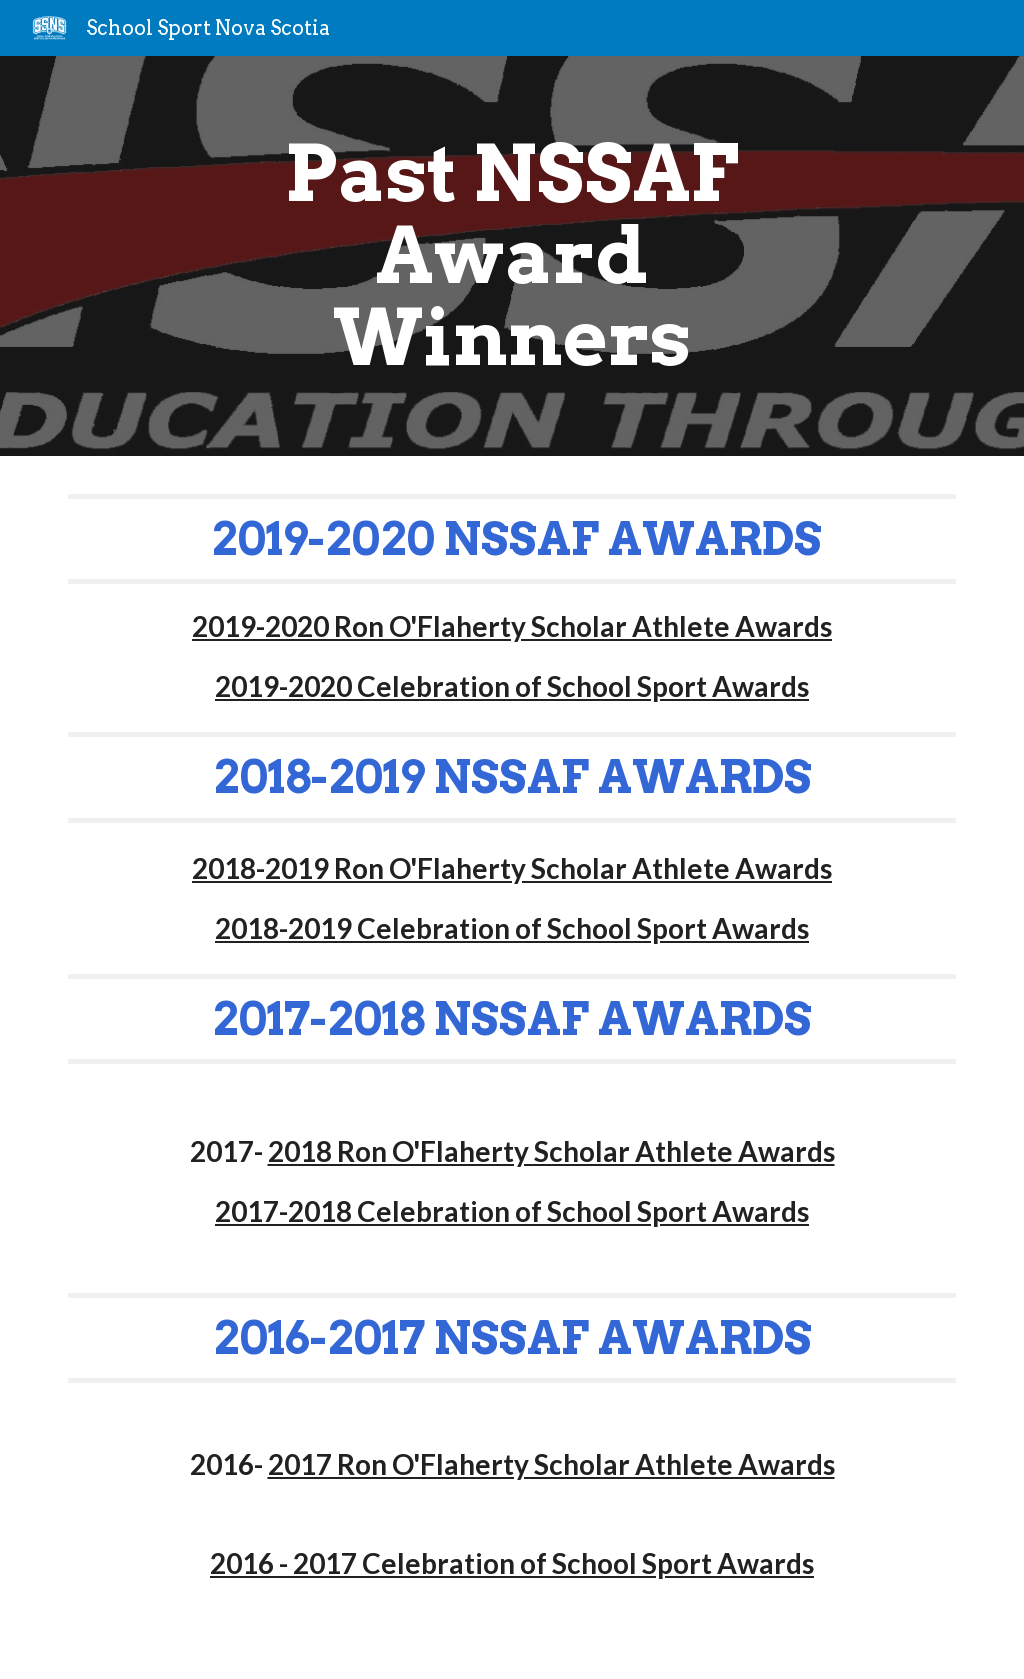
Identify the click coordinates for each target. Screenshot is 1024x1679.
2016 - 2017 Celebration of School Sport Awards (512, 1563)
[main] (511, 256)
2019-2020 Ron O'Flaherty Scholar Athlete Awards (512, 626)
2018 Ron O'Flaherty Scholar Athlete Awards (551, 1151)
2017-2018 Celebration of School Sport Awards (512, 1211)
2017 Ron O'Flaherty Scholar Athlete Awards (551, 1464)
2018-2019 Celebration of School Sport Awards (512, 928)
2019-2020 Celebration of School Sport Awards (512, 686)
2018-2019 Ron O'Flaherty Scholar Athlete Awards (512, 868)
